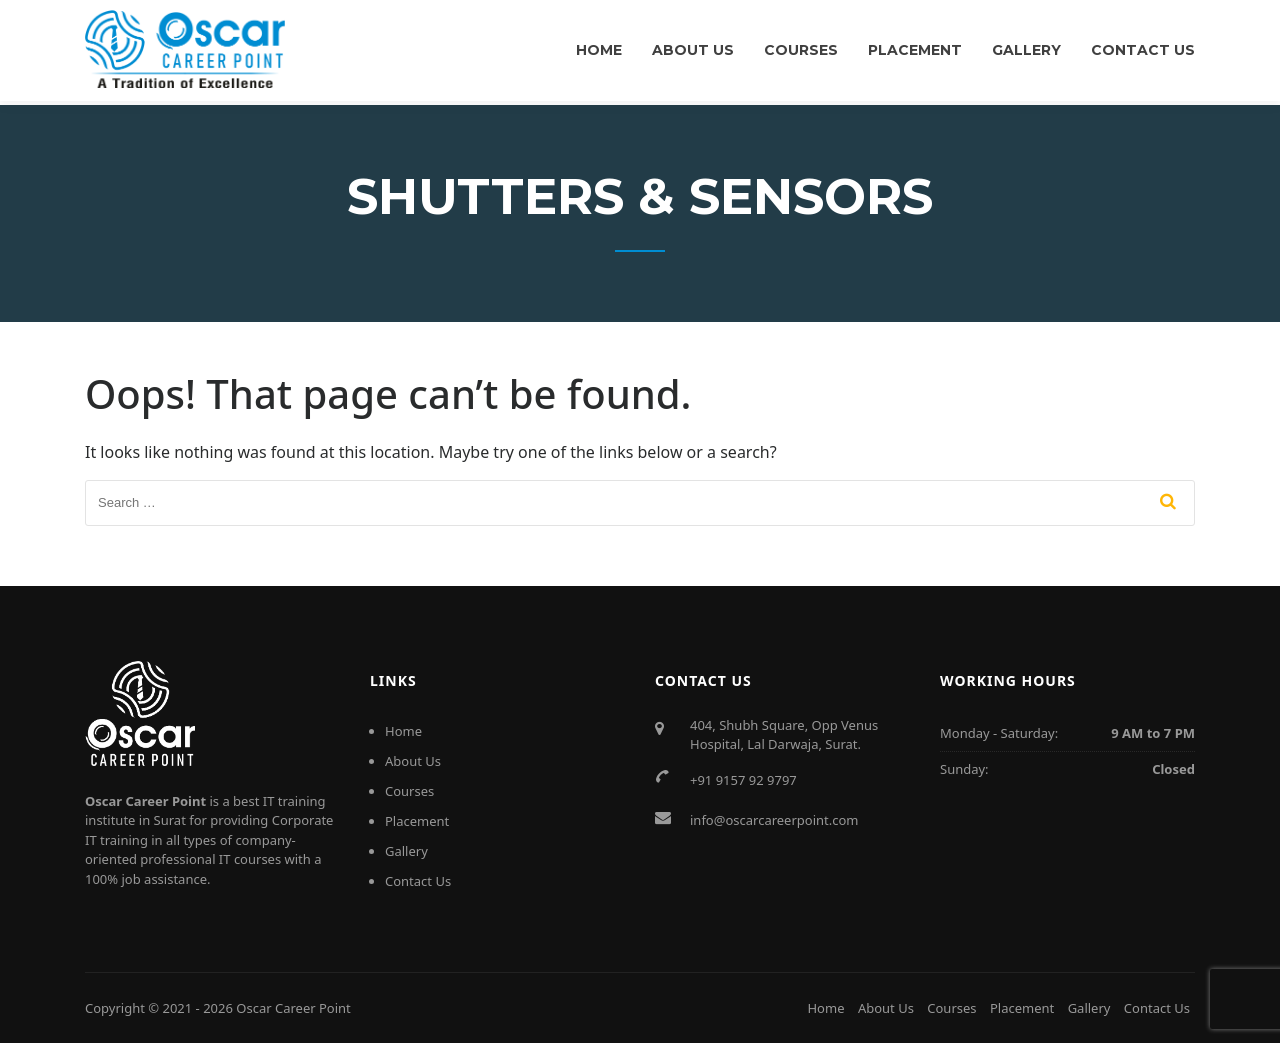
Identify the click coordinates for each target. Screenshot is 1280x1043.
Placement (915, 50)
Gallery (1026, 50)
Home (599, 50)
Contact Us (1143, 50)
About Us (693, 50)
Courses (801, 50)
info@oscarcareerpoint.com (774, 820)
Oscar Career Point (293, 1008)
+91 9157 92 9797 (743, 780)
